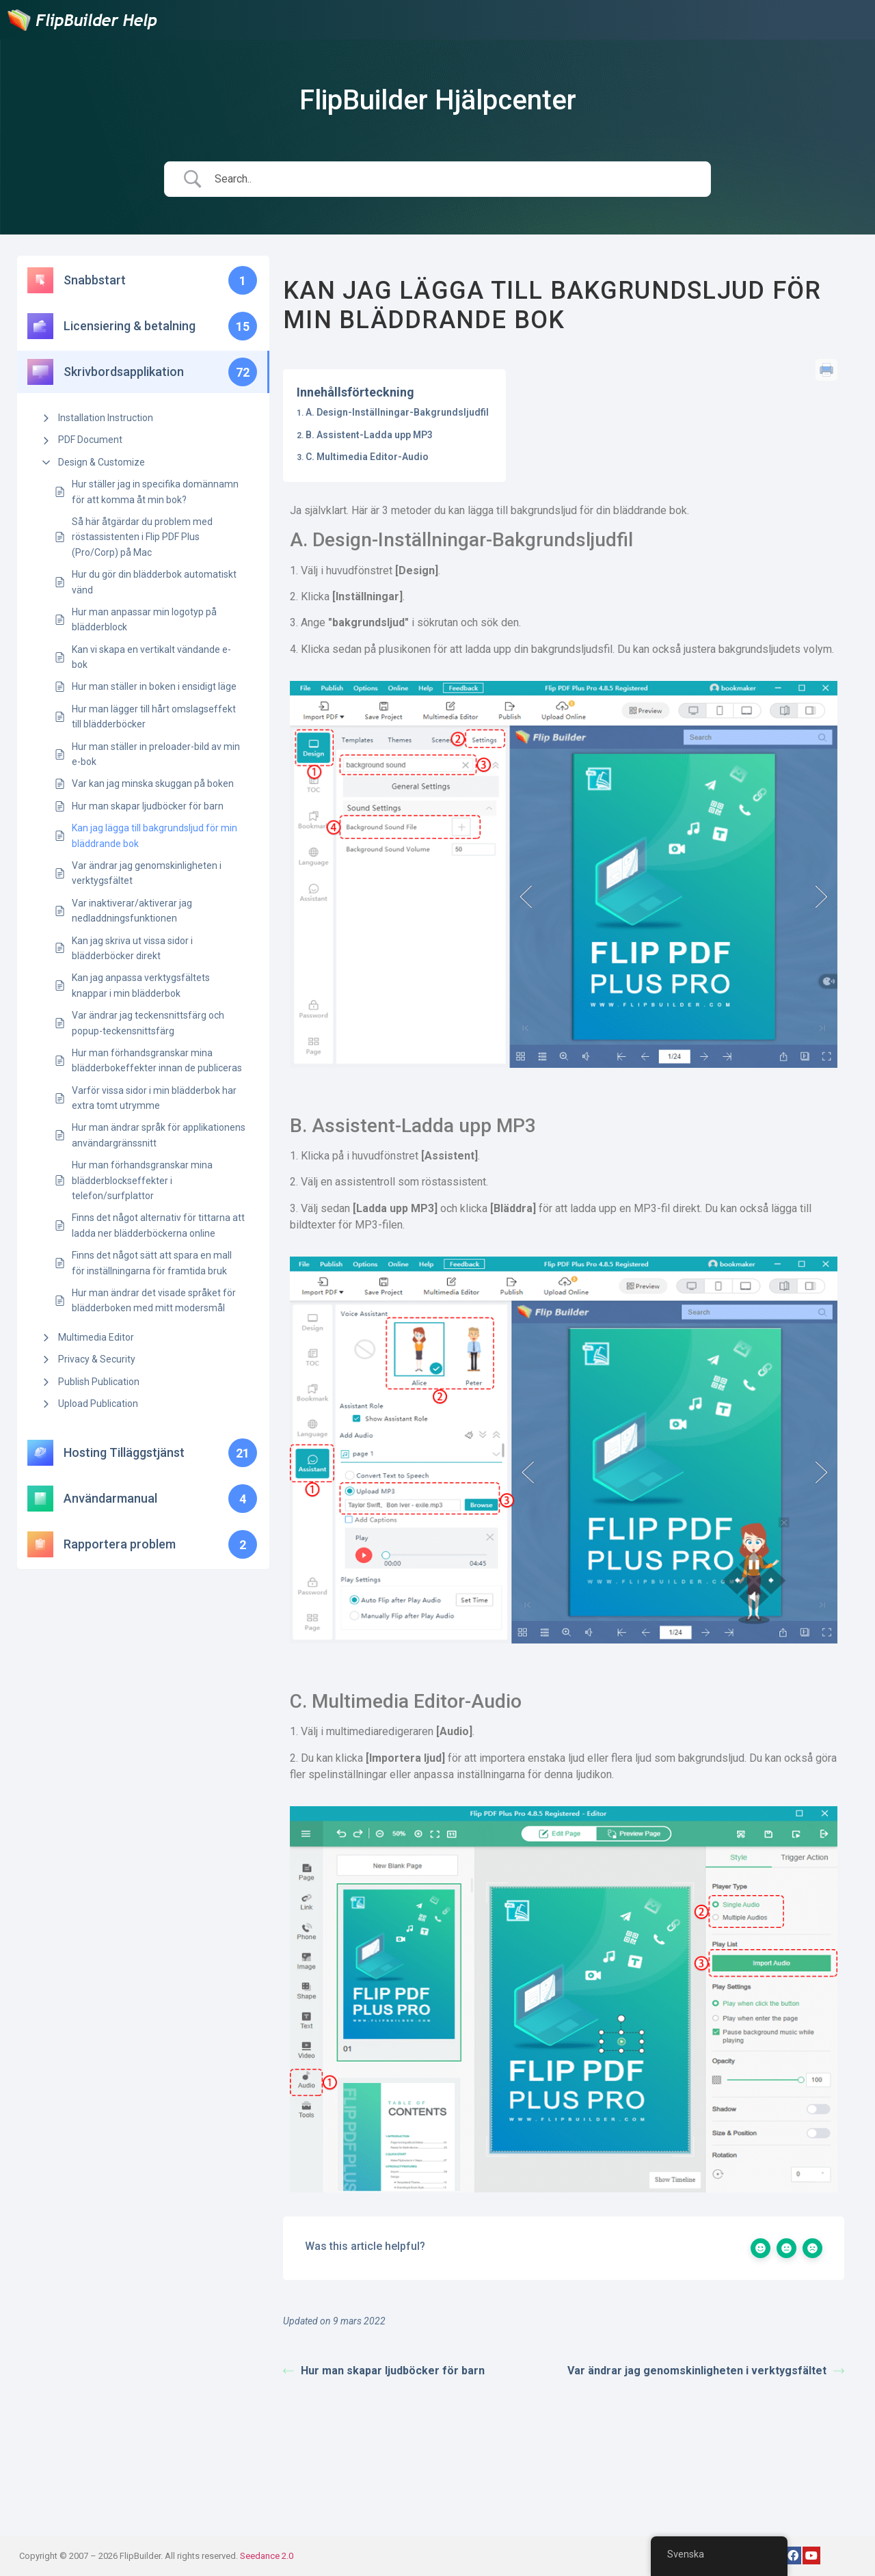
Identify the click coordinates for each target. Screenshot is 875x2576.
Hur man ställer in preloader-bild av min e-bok (156, 754)
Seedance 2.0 (266, 2556)
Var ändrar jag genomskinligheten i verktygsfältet (146, 873)
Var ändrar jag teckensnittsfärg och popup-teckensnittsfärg (148, 1023)
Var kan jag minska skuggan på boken (153, 783)
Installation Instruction (105, 417)
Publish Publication (98, 1381)
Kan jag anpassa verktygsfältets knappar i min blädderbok (141, 985)
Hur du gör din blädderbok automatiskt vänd (154, 582)
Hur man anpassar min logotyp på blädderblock (144, 619)
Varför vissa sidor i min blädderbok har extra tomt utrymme (154, 1098)
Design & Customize (101, 462)
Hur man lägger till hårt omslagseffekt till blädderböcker (154, 716)
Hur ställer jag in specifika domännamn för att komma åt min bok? (155, 492)
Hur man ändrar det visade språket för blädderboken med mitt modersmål (154, 1300)
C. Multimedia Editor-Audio (367, 456)
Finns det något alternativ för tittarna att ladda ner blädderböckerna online (158, 1225)
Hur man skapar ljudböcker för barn (148, 806)
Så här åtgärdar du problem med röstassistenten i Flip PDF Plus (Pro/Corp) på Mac (142, 537)
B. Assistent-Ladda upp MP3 (369, 434)
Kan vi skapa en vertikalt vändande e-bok (151, 657)
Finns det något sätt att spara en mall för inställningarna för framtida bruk (152, 1263)
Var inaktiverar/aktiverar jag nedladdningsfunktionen (132, 911)
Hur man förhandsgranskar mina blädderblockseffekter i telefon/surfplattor (142, 1180)
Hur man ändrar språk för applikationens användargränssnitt (158, 1135)
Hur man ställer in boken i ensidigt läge (154, 686)
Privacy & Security (96, 1359)
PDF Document (90, 439)
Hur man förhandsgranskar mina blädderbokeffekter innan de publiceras (157, 1060)
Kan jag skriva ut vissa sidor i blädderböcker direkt (132, 948)
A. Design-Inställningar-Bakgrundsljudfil (397, 412)
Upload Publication (98, 1403)
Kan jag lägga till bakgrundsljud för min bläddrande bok (154, 835)
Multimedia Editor (96, 1337)
